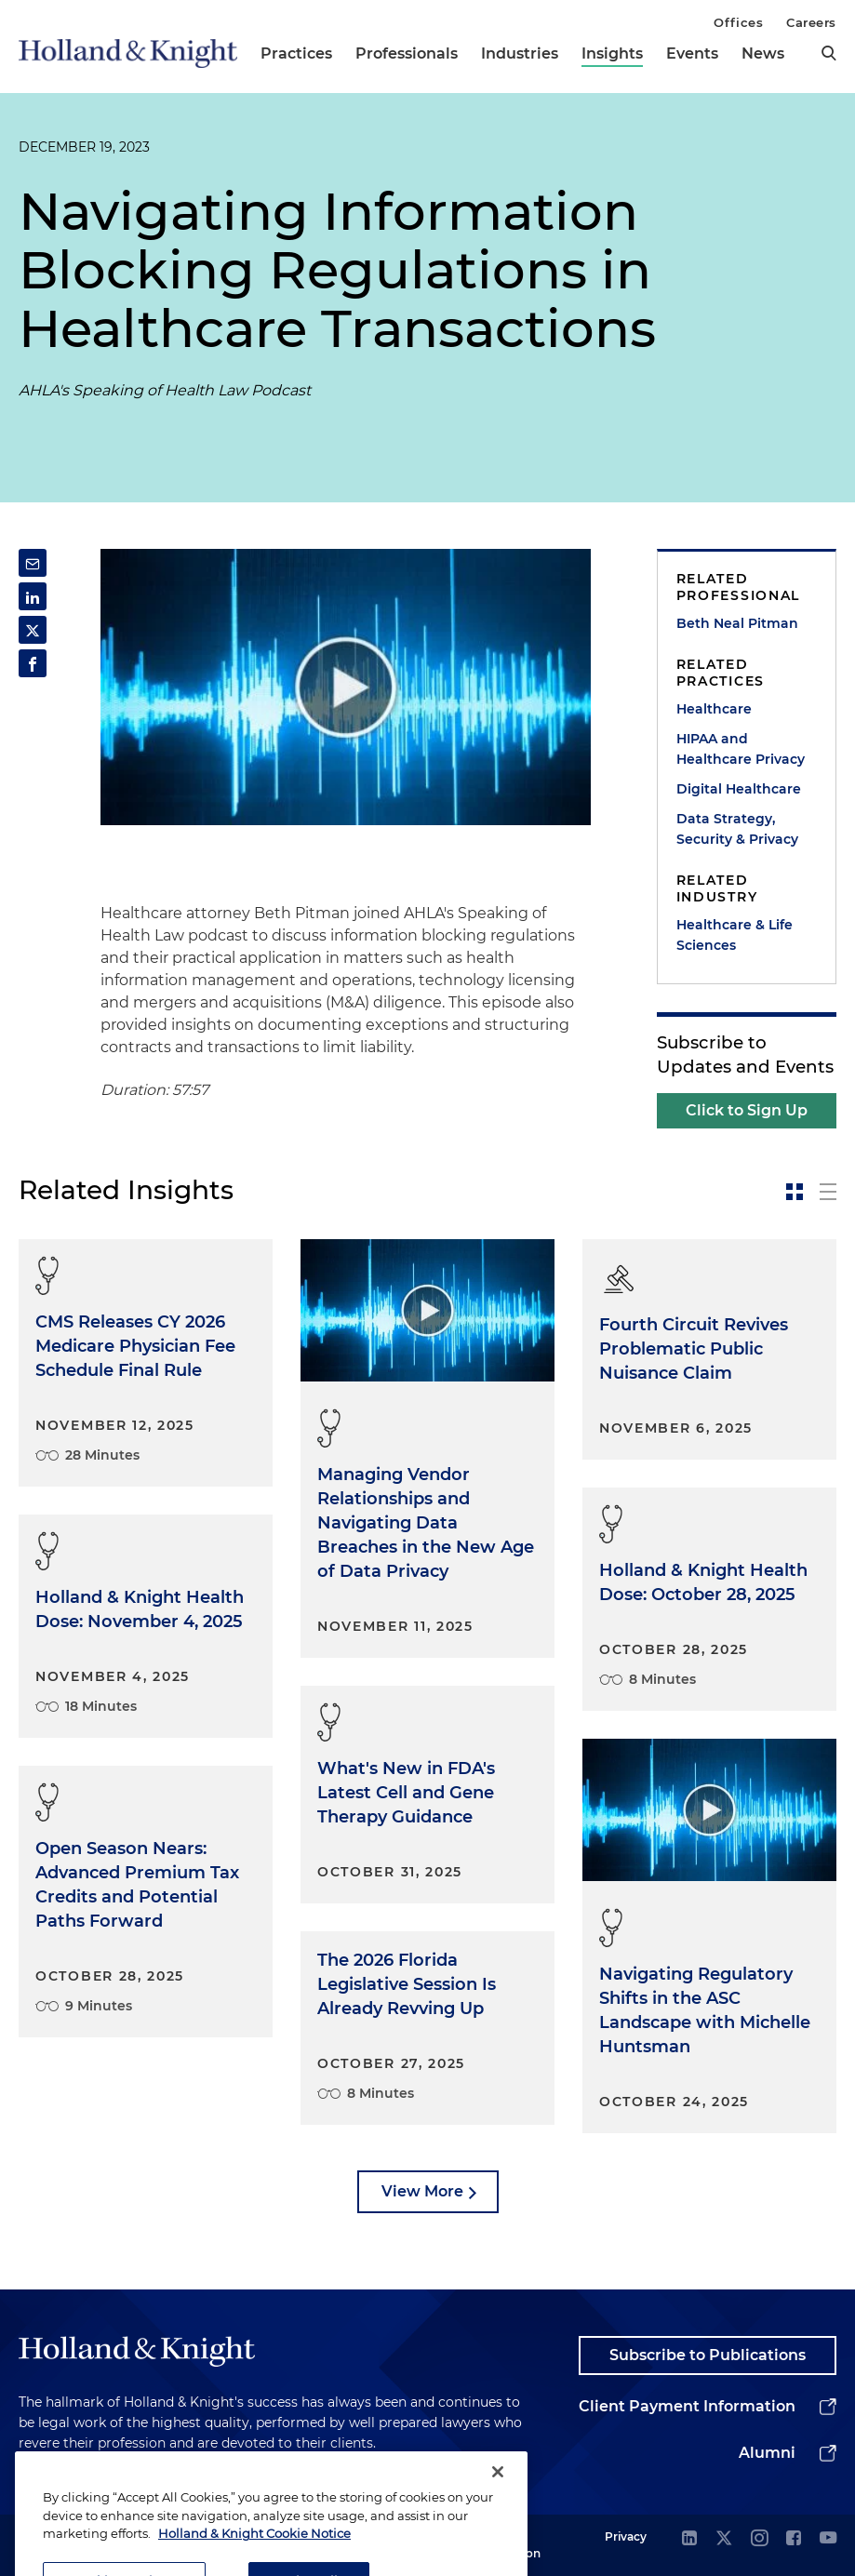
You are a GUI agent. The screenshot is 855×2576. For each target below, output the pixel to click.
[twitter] (723, 2539)
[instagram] (759, 2539)
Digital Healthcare (738, 789)
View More (422, 2191)
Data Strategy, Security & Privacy (737, 829)
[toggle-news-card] (794, 1191)
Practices (296, 53)
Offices (738, 22)
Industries (519, 53)
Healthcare (714, 709)
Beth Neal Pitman (737, 623)
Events (692, 53)
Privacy (626, 2536)
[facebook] (793, 2539)
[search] (829, 53)
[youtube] (828, 2539)
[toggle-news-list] (828, 1191)
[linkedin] (689, 2539)
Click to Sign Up (747, 1110)
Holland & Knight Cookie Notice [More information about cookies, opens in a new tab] (254, 2553)
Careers (811, 22)
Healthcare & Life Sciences (734, 935)
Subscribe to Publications (707, 2355)
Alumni (767, 2453)
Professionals (406, 53)
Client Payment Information (687, 2406)
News (762, 53)
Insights (612, 53)
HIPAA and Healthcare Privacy (740, 748)
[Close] (497, 2492)
